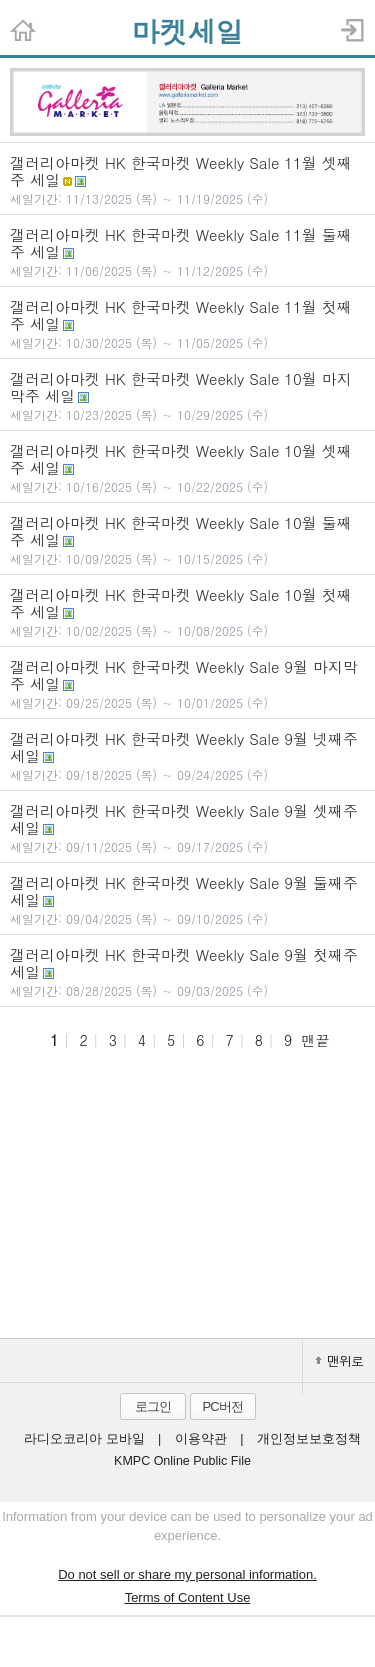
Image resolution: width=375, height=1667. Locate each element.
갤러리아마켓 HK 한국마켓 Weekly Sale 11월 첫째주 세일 (187, 323)
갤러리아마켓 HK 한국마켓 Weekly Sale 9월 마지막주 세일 (187, 683)
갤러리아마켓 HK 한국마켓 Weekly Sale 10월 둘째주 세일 (187, 539)
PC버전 (222, 1406)
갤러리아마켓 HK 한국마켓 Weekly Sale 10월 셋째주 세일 (187, 467)
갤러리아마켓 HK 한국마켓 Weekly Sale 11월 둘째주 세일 (187, 251)
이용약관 (201, 1439)
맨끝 (315, 1040)
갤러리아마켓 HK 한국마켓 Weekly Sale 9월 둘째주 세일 (187, 899)
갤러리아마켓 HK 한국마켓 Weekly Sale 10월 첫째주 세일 (187, 611)
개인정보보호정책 (309, 1439)
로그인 (153, 1406)
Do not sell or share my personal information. (187, 1574)
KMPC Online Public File (182, 1461)
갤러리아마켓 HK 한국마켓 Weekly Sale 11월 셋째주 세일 (187, 179)
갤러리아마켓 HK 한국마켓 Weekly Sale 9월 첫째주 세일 (187, 971)
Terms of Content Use (188, 1597)
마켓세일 (188, 31)
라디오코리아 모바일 (84, 1439)
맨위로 (339, 1360)
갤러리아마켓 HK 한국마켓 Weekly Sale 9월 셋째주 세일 (187, 827)
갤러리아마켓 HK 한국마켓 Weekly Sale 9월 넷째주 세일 (187, 755)
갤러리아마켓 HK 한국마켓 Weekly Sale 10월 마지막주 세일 (187, 395)
